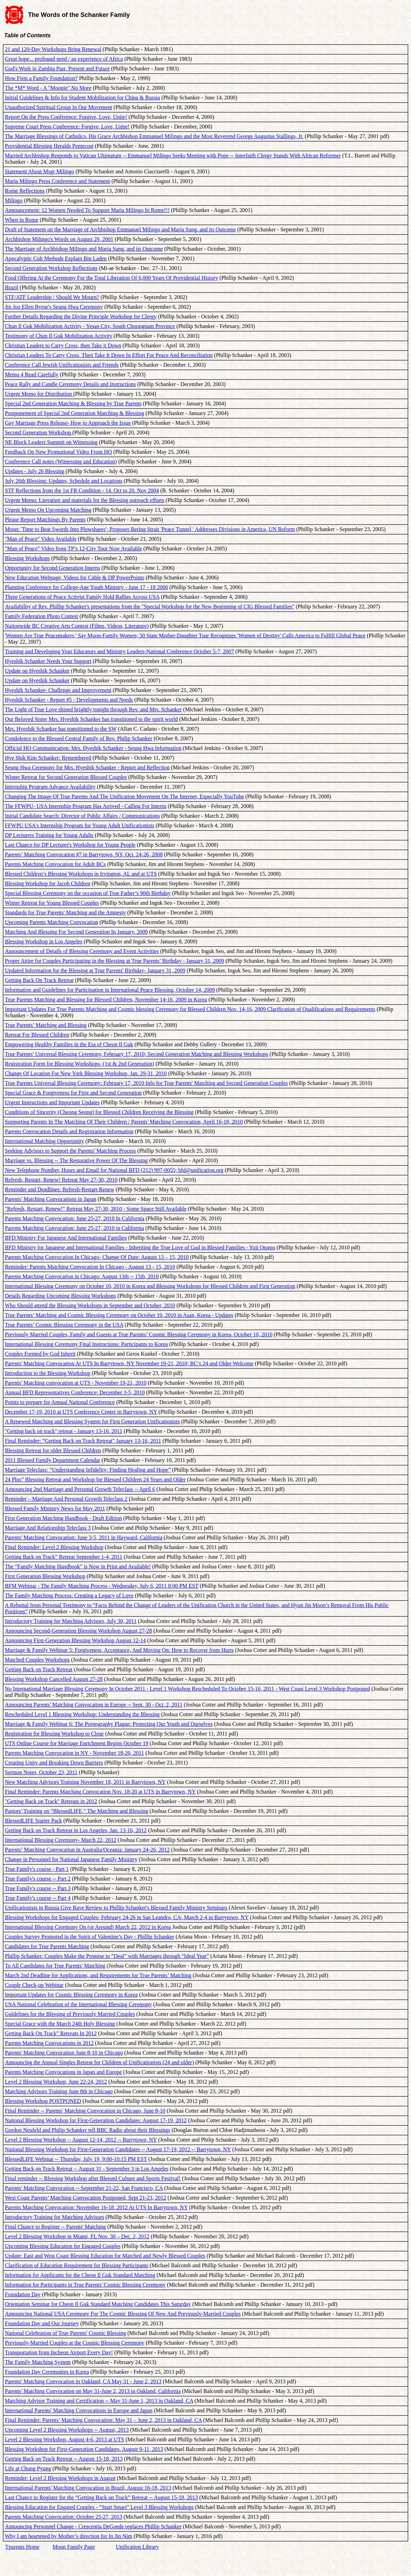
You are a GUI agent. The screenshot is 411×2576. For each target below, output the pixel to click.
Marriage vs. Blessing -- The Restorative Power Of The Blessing (76, 1160)
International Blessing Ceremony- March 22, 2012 (60, 1840)
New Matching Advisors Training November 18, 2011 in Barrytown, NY (85, 1782)
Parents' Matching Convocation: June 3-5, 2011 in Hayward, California (83, 1537)
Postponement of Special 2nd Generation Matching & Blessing (74, 413)
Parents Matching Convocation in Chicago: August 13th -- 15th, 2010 (82, 1276)
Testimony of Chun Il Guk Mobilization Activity (58, 336)
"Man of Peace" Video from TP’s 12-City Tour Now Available (73, 548)
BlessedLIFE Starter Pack (33, 1821)
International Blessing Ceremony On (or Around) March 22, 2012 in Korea (88, 1927)
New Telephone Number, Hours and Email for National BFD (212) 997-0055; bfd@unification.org (114, 1170)
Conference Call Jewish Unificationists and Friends (62, 365)
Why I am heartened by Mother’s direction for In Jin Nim (68, 2536)
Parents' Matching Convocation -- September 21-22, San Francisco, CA (84, 2188)
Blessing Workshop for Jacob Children (47, 883)
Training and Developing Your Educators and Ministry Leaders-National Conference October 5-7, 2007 (119, 651)
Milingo (14, 200)
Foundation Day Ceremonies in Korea (47, 2372)
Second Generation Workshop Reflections (51, 268)
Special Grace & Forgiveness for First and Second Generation (73, 1093)
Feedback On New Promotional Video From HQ (58, 452)
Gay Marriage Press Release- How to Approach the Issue (68, 423)
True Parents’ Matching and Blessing (45, 1025)
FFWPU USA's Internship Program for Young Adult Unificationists (79, 825)
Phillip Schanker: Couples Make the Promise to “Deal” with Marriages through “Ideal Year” (107, 1956)
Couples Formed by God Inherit (40, 1354)
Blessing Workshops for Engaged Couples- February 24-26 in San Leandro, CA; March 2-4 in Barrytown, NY (127, 1917)
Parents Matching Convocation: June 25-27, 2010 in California (74, 1228)
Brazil (11, 287)
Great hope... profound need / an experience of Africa (64, 59)
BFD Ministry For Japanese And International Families (66, 1238)
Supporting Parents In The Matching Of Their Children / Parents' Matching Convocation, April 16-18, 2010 (124, 1122)
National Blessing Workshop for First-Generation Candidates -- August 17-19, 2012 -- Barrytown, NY (118, 2149)
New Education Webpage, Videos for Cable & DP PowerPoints (74, 577)
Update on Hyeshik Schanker (37, 671)
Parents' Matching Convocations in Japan (50, 1199)
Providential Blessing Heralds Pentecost (49, 146)
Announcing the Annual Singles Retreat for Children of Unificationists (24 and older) (99, 2062)
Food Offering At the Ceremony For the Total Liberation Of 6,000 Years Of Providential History (111, 278)
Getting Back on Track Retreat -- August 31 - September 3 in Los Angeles (86, 2169)
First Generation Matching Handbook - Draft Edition (63, 1518)
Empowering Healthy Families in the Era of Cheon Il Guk (69, 1044)
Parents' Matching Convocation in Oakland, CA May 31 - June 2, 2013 (83, 2381)
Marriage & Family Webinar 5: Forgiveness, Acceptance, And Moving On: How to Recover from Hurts (119, 1650)
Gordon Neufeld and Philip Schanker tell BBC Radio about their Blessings (87, 2130)
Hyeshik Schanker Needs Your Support (48, 661)
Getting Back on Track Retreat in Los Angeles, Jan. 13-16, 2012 (76, 1830)
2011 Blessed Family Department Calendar (52, 1460)
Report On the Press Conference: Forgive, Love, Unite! (66, 117)
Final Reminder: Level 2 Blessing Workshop (54, 1547)
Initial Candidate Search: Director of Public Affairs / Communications (82, 816)
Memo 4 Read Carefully (31, 374)
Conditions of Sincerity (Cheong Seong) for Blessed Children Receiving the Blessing (99, 1112)
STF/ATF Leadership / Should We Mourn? (52, 297)
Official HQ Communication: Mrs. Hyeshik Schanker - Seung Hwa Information (93, 748)
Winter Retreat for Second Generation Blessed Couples (66, 777)
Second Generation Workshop (38, 432)
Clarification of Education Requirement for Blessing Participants (76, 2265)
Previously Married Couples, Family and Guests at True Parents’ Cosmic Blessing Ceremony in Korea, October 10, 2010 (138, 1334)
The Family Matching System (38, 2362)
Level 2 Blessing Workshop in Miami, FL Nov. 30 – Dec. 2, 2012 (77, 2236)
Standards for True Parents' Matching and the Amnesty (65, 912)
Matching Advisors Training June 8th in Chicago (59, 2091)
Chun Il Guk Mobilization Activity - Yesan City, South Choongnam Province (90, 326)
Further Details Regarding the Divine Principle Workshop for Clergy (81, 316)
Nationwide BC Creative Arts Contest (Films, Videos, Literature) (77, 626)
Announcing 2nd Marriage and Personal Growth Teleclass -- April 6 (80, 1489)
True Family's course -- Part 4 (38, 1898)
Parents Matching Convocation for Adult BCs (55, 864)
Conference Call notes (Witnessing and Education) (61, 461)
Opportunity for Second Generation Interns (52, 568)
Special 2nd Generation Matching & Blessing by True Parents (73, 403)
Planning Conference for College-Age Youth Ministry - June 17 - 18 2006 (86, 587)
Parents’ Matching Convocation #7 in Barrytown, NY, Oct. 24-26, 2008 (84, 854)
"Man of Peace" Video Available (40, 539)
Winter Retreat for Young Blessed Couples (52, 903)
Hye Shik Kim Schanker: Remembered (48, 758)
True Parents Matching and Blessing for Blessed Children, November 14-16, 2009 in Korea (106, 999)
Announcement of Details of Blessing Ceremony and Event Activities (82, 951)
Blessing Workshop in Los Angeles (43, 941)
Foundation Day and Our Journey (42, 2323)
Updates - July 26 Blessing (35, 471)
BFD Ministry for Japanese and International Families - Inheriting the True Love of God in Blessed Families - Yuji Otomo (140, 1247)
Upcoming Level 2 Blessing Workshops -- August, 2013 (67, 2430)
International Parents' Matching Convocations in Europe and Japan (78, 2410)
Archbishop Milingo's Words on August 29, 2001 (59, 239)
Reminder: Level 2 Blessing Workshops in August (60, 2478)
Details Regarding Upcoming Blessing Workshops (60, 1296)
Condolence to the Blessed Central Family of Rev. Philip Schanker (78, 738)
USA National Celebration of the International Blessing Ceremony (78, 2004)
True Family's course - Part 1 (37, 1869)
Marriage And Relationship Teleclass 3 (48, 1528)
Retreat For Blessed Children (37, 1035)
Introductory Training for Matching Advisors (54, 2217)
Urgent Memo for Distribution (39, 394)
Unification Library (137, 2547)
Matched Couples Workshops (37, 1660)
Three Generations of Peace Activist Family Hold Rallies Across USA (82, 597)
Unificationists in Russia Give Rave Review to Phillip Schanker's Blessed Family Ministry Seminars (116, 1908)
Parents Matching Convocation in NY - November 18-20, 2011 (74, 1753)
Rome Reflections (25, 191)
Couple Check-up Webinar (34, 1985)
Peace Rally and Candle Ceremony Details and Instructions (70, 384)
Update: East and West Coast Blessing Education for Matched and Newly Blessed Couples (105, 2256)
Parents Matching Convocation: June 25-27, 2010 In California (74, 1218)
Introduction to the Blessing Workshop (47, 1373)
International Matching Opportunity (44, 1141)
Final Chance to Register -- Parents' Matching (55, 2227)
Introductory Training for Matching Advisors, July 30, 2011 (71, 1621)
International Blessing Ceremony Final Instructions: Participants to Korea (86, 1344)
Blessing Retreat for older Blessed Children (53, 1450)
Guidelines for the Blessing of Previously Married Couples (70, 2014)
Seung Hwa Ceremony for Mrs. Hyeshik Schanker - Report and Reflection (87, 767)
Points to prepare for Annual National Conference (60, 1402)
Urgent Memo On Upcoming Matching (48, 510)
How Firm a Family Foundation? (41, 78)
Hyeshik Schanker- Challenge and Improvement (58, 690)
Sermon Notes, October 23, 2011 (41, 1772)
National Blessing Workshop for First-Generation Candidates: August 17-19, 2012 (96, 2120)
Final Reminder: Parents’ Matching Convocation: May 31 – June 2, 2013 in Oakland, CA (103, 2420)
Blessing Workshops (27, 558)
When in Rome (21, 220)
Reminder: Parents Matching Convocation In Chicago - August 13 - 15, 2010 (90, 1267)
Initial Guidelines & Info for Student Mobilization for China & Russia (82, 97)
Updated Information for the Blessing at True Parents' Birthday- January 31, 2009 (95, 970)
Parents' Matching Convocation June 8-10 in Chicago (64, 2053)
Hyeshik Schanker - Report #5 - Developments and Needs (69, 700)
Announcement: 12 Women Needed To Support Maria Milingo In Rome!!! (87, 210)
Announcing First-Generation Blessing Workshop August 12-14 (75, 1640)
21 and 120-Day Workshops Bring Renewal (53, 49)
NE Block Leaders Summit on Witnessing (51, 442)
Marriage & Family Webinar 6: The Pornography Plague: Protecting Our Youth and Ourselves (109, 1724)
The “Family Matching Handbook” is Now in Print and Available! (78, 1566)
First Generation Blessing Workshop (45, 1576)
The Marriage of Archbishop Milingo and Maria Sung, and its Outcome (84, 249)
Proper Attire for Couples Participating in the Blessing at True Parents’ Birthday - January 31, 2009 (114, 961)
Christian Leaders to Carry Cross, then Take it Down (63, 345)
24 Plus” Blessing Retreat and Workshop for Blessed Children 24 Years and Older (95, 1479)
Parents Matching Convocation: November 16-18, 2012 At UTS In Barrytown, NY (96, 2207)
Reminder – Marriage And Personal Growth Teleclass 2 (66, 1499)
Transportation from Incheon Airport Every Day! (59, 2352)
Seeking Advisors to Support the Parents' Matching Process (70, 1151)
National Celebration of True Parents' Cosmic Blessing (65, 2333)
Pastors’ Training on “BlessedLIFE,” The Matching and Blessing (76, 1811)
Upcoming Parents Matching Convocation (51, 922)
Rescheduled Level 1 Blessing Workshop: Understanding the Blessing (82, 1714)
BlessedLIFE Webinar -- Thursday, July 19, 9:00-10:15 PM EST (76, 2159)
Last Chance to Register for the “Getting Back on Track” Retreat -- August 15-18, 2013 (101, 2497)
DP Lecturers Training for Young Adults (49, 835)
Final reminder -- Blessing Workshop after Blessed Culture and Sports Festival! (93, 2178)
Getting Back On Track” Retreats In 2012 (51, 2033)
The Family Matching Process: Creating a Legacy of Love (69, 1595)
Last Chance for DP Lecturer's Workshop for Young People (70, 845)
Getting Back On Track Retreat (39, 980)
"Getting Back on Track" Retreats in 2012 (51, 1801)
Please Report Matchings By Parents (45, 519)
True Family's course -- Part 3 (38, 1888)
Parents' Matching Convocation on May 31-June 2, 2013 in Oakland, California (93, 2391)
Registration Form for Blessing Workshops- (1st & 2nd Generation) (79, 1064)
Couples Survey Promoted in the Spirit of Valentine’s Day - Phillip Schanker (89, 1937)
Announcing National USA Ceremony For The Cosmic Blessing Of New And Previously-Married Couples (123, 2314)
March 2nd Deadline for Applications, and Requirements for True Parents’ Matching (98, 1975)
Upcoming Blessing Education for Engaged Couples (63, 2246)
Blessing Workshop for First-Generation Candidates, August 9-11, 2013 (84, 2449)
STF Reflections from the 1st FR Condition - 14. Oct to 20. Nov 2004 (82, 490)
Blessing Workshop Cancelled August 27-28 (54, 1679)
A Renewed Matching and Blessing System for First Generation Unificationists (92, 1421)
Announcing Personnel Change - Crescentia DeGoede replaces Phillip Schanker (93, 2526)
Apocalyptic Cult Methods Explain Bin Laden (56, 258)
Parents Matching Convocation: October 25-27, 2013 (63, 2517)
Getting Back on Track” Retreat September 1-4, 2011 (63, 1557)
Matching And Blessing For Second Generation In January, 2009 (76, 932)
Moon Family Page (74, 2547)
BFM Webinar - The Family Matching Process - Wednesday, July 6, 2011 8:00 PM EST (101, 1586)
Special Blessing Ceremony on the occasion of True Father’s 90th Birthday (88, 893)
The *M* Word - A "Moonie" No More (48, 88)
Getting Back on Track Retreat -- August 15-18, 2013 (64, 2459)
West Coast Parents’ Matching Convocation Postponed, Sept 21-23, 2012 (85, 2198)
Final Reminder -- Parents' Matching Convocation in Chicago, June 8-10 (85, 2111)
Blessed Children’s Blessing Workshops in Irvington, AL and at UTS (81, 874)
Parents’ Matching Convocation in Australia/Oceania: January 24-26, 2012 (87, 1850)
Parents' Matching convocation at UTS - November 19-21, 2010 (75, 1383)
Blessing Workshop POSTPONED (43, 2101)
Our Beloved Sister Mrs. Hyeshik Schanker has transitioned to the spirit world (91, 719)
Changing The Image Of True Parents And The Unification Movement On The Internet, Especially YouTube (124, 796)
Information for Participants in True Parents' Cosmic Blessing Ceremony (85, 2285)
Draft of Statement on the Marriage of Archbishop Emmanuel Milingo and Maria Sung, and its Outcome (120, 229)
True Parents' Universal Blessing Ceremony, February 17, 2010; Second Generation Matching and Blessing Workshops (136, 1054)
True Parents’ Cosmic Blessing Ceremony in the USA (64, 1325)
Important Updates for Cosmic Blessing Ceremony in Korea (71, 1995)
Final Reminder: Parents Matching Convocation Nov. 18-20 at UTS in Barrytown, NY (100, 1792)
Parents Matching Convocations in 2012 (49, 2043)
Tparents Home (22, 2547)
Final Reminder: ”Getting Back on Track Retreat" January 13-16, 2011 (83, 1441)
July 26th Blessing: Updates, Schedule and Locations (63, 481)
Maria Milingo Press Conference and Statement (57, 181)
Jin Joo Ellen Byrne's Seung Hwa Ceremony (54, 307)
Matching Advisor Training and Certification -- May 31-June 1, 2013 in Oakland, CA (99, 2401)
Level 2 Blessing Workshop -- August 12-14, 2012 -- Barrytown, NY (81, 2140)
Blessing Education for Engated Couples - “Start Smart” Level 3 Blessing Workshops (99, 2507)
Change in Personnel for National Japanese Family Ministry (71, 1859)
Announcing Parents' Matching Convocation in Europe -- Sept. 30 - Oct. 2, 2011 (94, 1705)
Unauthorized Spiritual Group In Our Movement (58, 107)
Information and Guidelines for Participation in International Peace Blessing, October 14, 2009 (110, 990)
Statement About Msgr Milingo (39, 171)
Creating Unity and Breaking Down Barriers (54, 1763)
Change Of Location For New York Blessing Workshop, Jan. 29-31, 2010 (86, 1073)
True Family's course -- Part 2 (38, 1879)
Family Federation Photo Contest (41, 616)
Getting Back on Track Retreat (39, 1669)
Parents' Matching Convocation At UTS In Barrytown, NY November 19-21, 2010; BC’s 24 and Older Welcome (129, 1363)
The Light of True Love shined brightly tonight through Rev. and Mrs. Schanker (93, 709)
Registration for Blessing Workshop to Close (54, 1734)
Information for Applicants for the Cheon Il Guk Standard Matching (80, 2275)
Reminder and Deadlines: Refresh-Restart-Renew (59, 1189)
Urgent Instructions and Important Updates (52, 1102)
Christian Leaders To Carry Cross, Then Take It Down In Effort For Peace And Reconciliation (109, 355)
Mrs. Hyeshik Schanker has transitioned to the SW (60, 729)
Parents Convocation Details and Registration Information (69, 1131)
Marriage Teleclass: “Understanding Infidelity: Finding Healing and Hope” (88, 1470)
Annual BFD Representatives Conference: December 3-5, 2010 (75, 1392)
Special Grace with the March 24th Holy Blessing (60, 2024)
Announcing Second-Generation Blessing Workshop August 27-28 (78, 1631)
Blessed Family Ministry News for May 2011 (55, 1508)
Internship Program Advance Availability (50, 787)
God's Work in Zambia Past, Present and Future (57, 68)
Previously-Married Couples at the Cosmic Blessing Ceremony (74, 2343)
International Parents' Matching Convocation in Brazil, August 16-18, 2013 (88, 2488)
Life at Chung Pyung (28, 2468)
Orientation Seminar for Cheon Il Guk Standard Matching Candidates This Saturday (98, 2304)
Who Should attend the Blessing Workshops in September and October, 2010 (90, 1305)
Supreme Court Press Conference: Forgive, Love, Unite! (67, 126)
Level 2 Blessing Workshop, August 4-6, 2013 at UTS (64, 2439)
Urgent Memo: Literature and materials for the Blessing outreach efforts (84, 500)
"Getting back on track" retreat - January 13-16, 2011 (63, 1431)
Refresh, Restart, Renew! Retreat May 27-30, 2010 (61, 1180)
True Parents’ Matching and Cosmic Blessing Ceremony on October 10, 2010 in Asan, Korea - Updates (119, 1315)
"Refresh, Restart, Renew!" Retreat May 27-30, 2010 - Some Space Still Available (96, 1209)
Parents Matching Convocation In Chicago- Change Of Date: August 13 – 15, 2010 (97, 1257)
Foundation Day (23, 2294)
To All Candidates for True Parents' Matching (55, 1966)
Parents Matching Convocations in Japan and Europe (63, 2072)
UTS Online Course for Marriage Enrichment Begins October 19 (76, 1743)
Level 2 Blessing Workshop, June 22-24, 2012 (56, 2082)
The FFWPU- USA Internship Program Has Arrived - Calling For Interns (86, 806)
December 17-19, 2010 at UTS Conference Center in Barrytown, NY (81, 1412)
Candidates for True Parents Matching (47, 1946)
